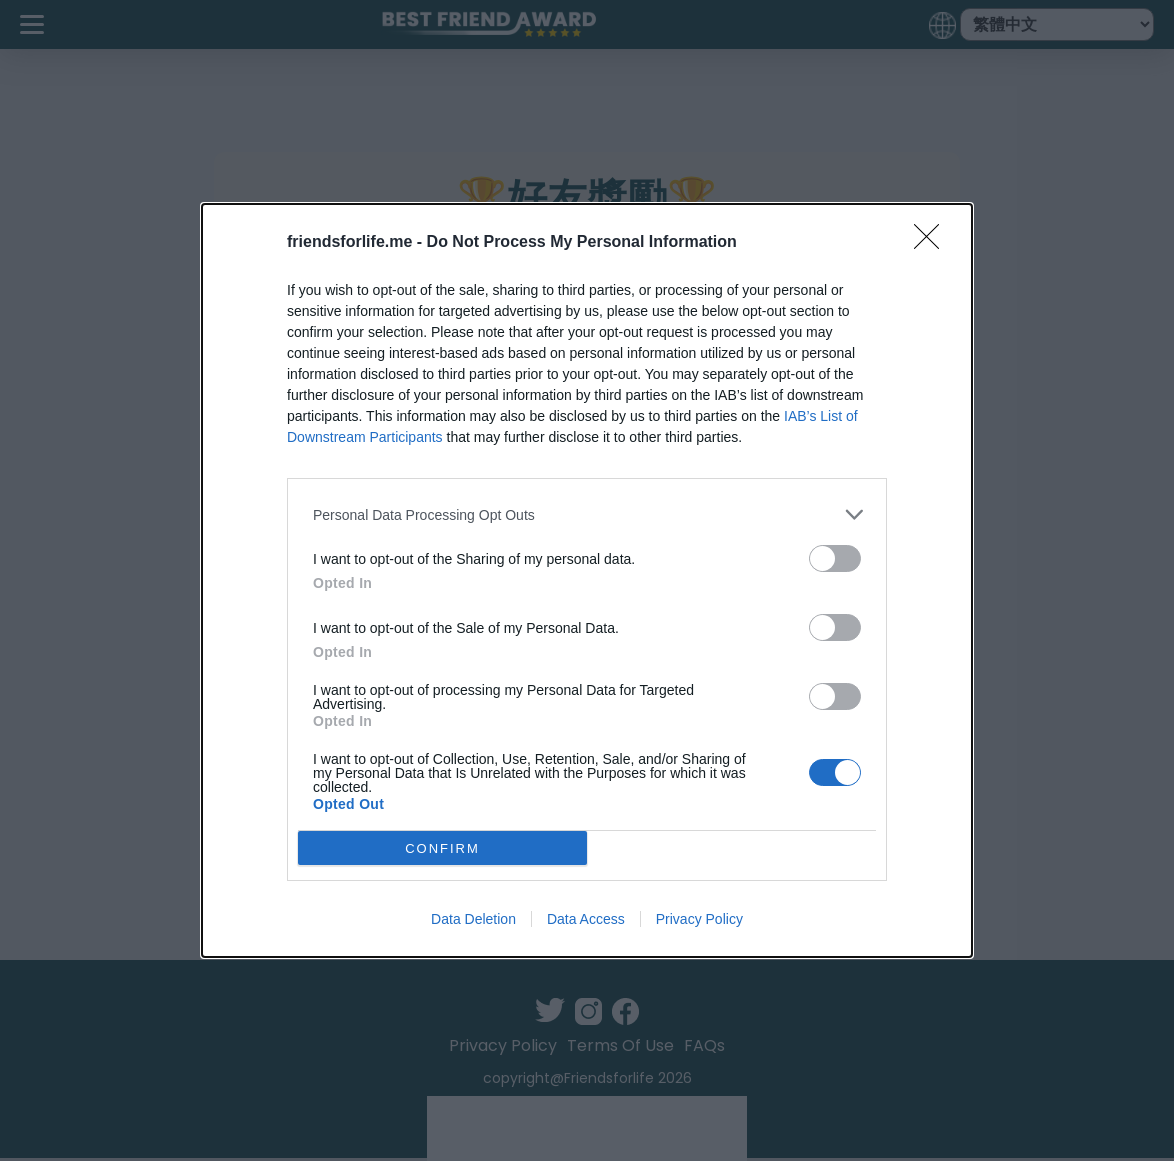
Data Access (586, 919)
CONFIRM (442, 847)
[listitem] (587, 514)
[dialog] (587, 580)
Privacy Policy (699, 919)
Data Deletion (473, 919)
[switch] (835, 558)
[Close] (933, 243)
